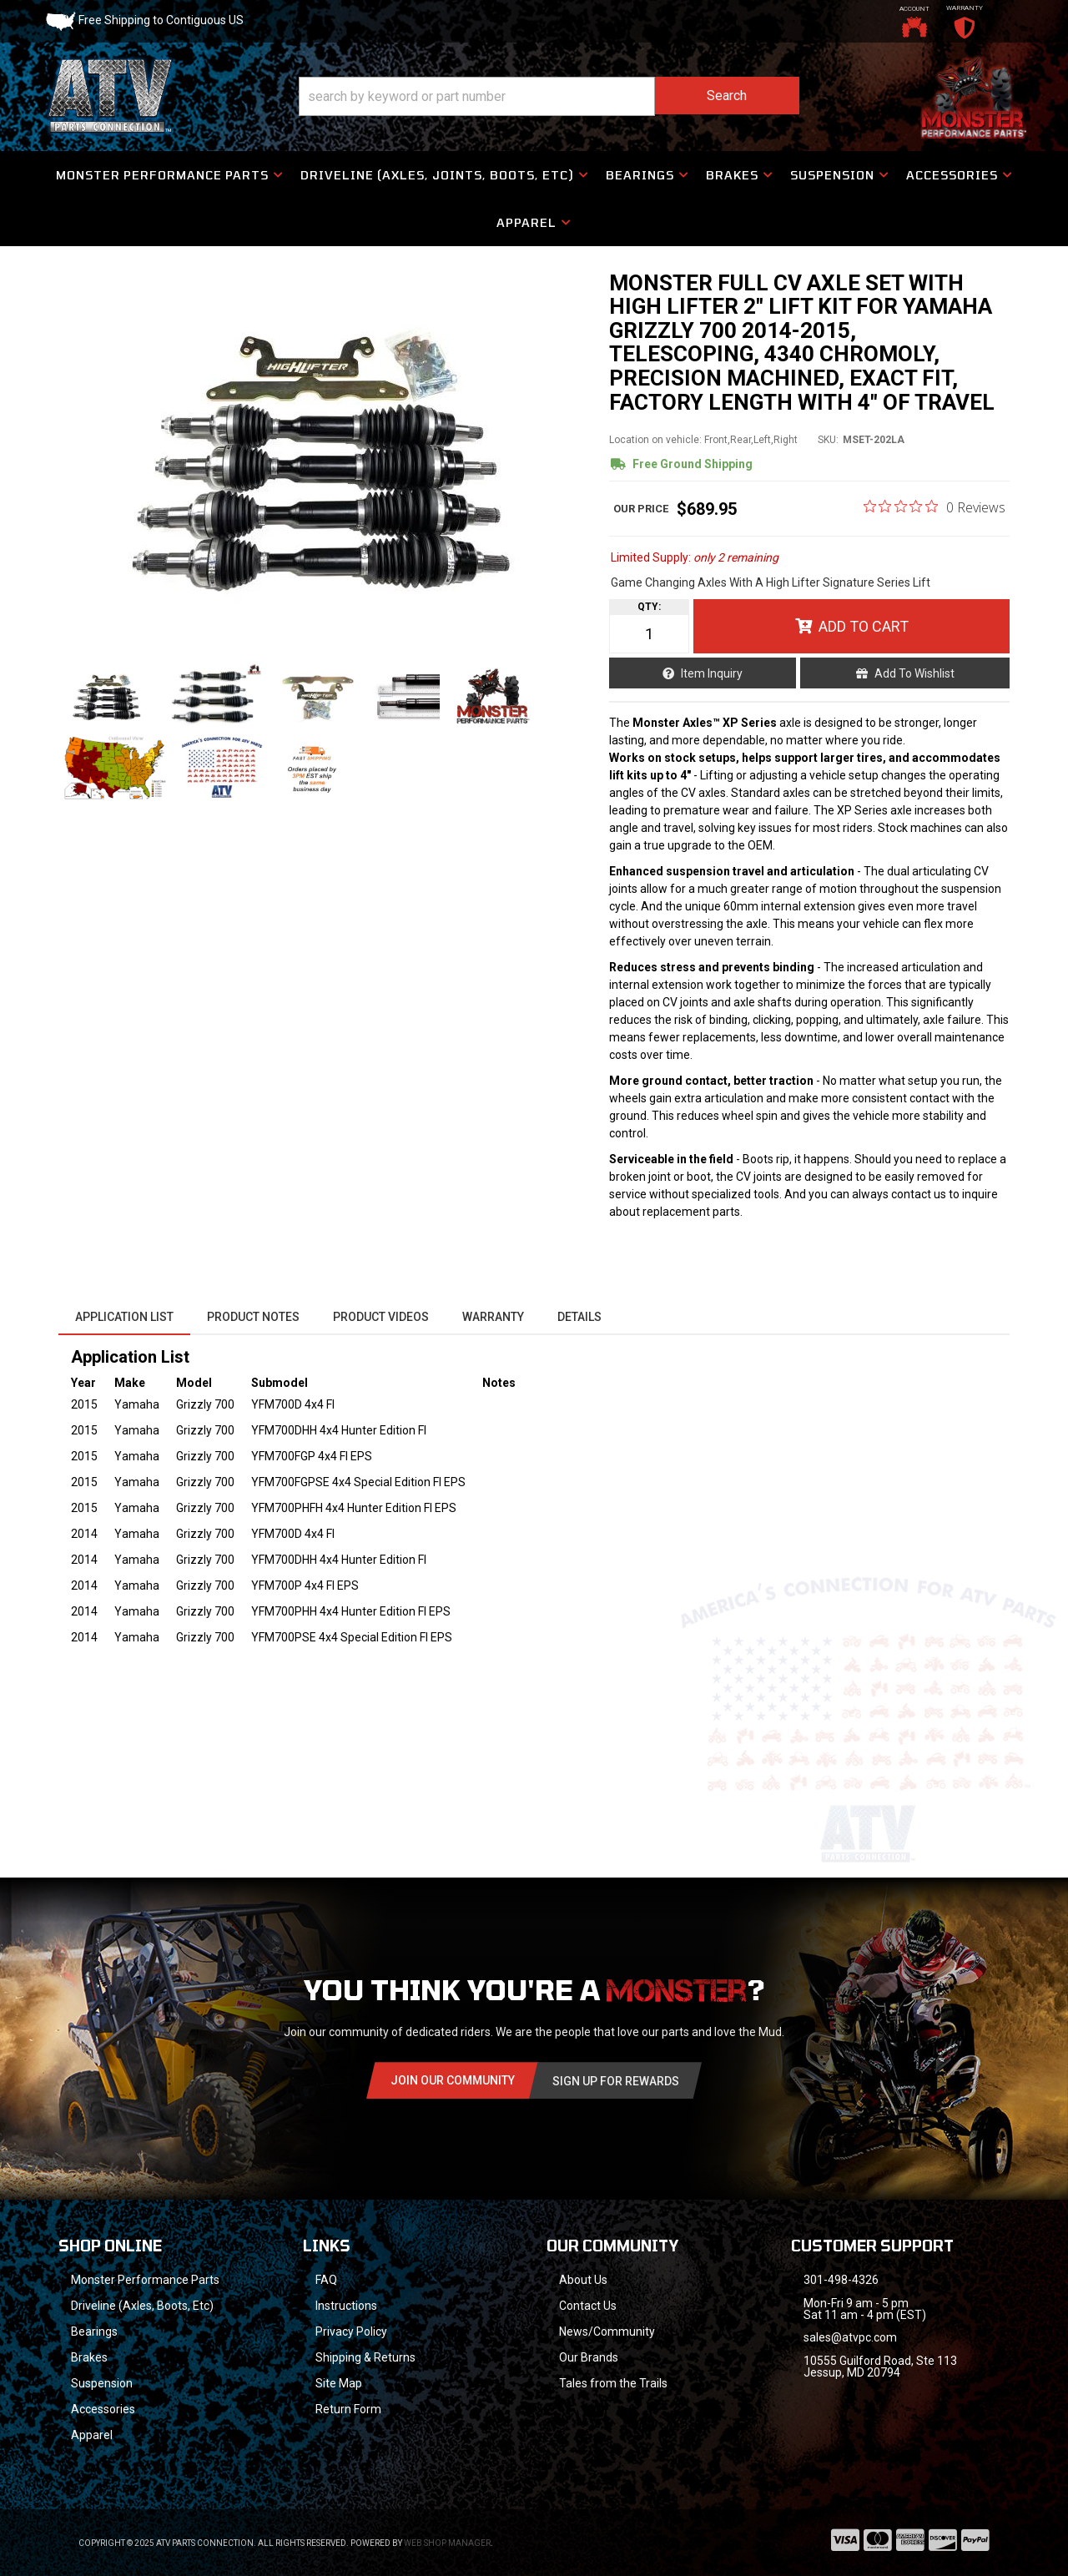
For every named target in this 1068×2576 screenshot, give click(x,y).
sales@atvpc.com (850, 2337)
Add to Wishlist (914, 673)
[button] (549, 96)
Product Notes (253, 1316)
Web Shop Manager (447, 2543)
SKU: (828, 440)
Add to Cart (864, 626)
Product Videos (381, 1316)
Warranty (493, 1316)
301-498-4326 (841, 2279)
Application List (124, 1316)
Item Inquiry (712, 673)
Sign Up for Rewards (615, 2081)
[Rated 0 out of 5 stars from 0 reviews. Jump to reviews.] (934, 506)
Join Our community (452, 2080)
